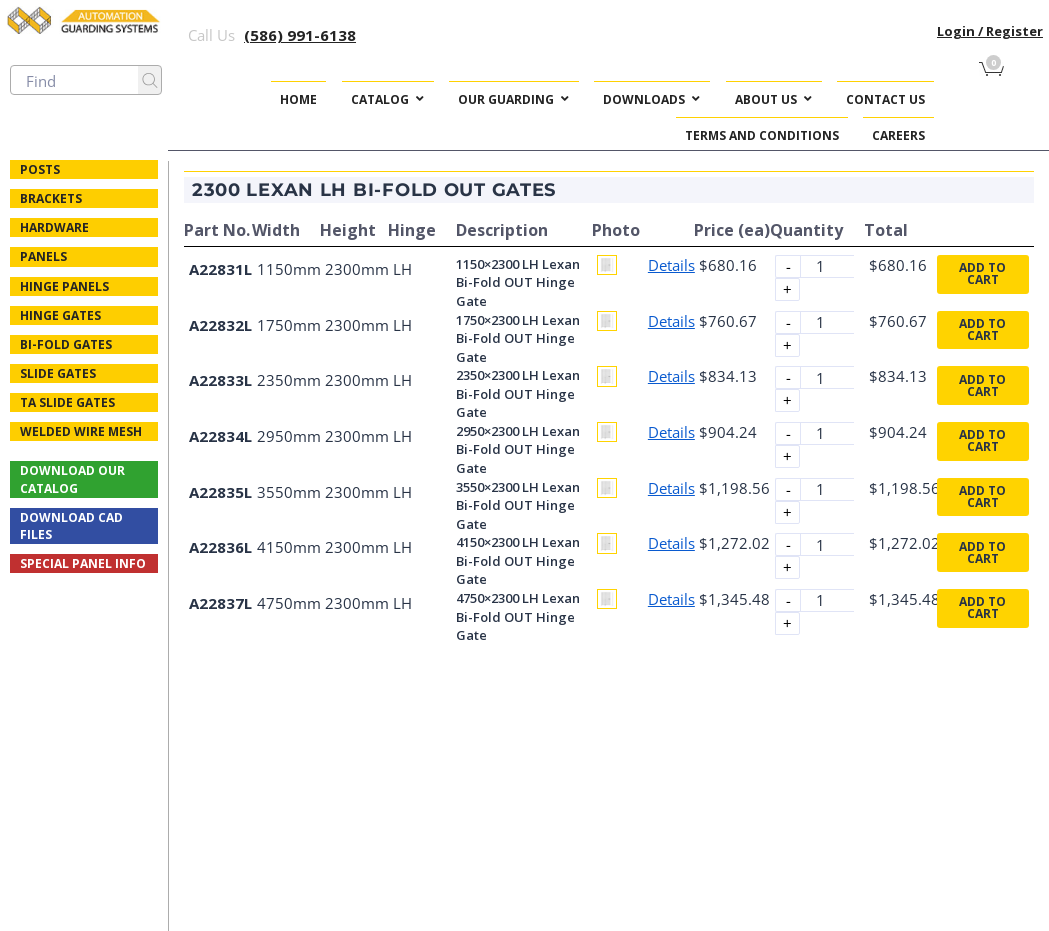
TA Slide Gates (67, 402)
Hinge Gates (60, 315)
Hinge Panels (64, 286)
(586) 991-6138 (300, 35)
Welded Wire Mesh (81, 431)
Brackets (51, 198)
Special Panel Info (83, 563)
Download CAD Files (71, 526)
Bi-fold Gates (66, 344)
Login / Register (990, 31)
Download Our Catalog (72, 479)
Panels (43, 256)
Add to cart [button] (982, 273)
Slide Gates (58, 373)
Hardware (54, 227)
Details (671, 265)
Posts (40, 169)
